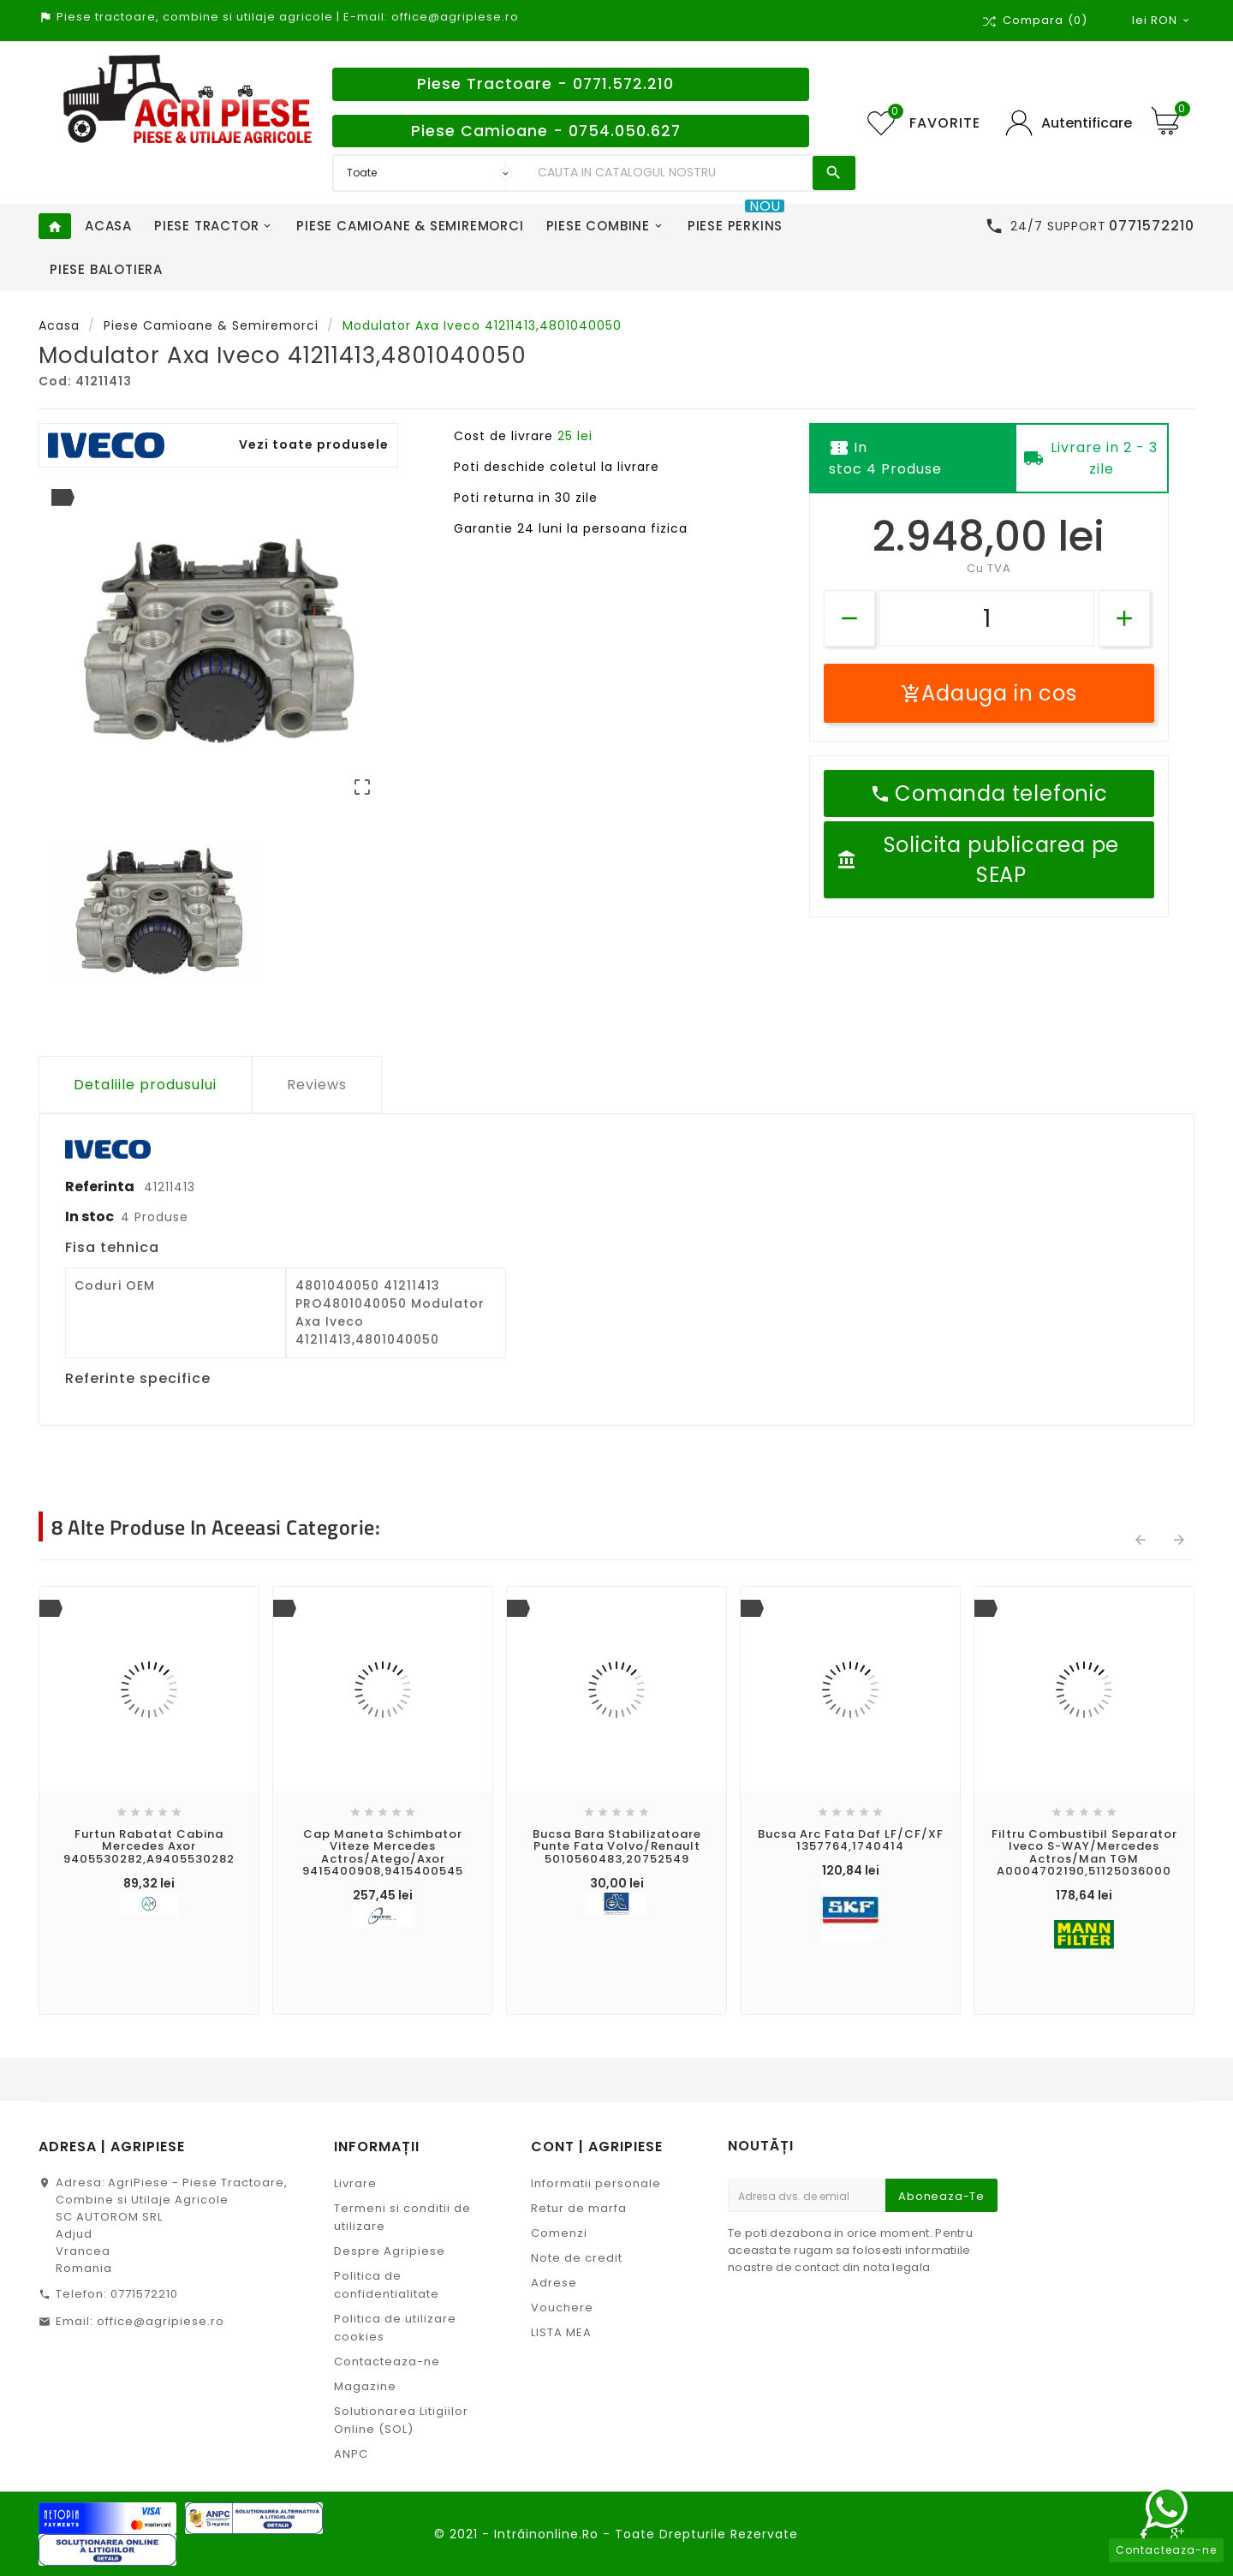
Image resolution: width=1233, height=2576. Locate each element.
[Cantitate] (987, 618)
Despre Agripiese (389, 2251)
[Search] (671, 173)
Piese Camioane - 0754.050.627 (546, 131)
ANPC (351, 2454)
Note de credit (576, 2258)
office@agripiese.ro (160, 2321)
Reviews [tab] (317, 1084)
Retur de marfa (579, 2208)
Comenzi (559, 2233)
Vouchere (562, 2307)
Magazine (365, 2386)
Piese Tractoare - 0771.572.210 (545, 84)
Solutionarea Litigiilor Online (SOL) (401, 2420)
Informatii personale (596, 2183)
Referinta (101, 1186)
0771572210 (144, 2294)
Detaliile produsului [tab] (145, 1084)
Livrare (355, 2183)
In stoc (89, 1216)
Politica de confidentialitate (386, 2285)
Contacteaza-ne (387, 2361)
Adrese (554, 2283)
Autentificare (1086, 123)
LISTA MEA (561, 2332)
